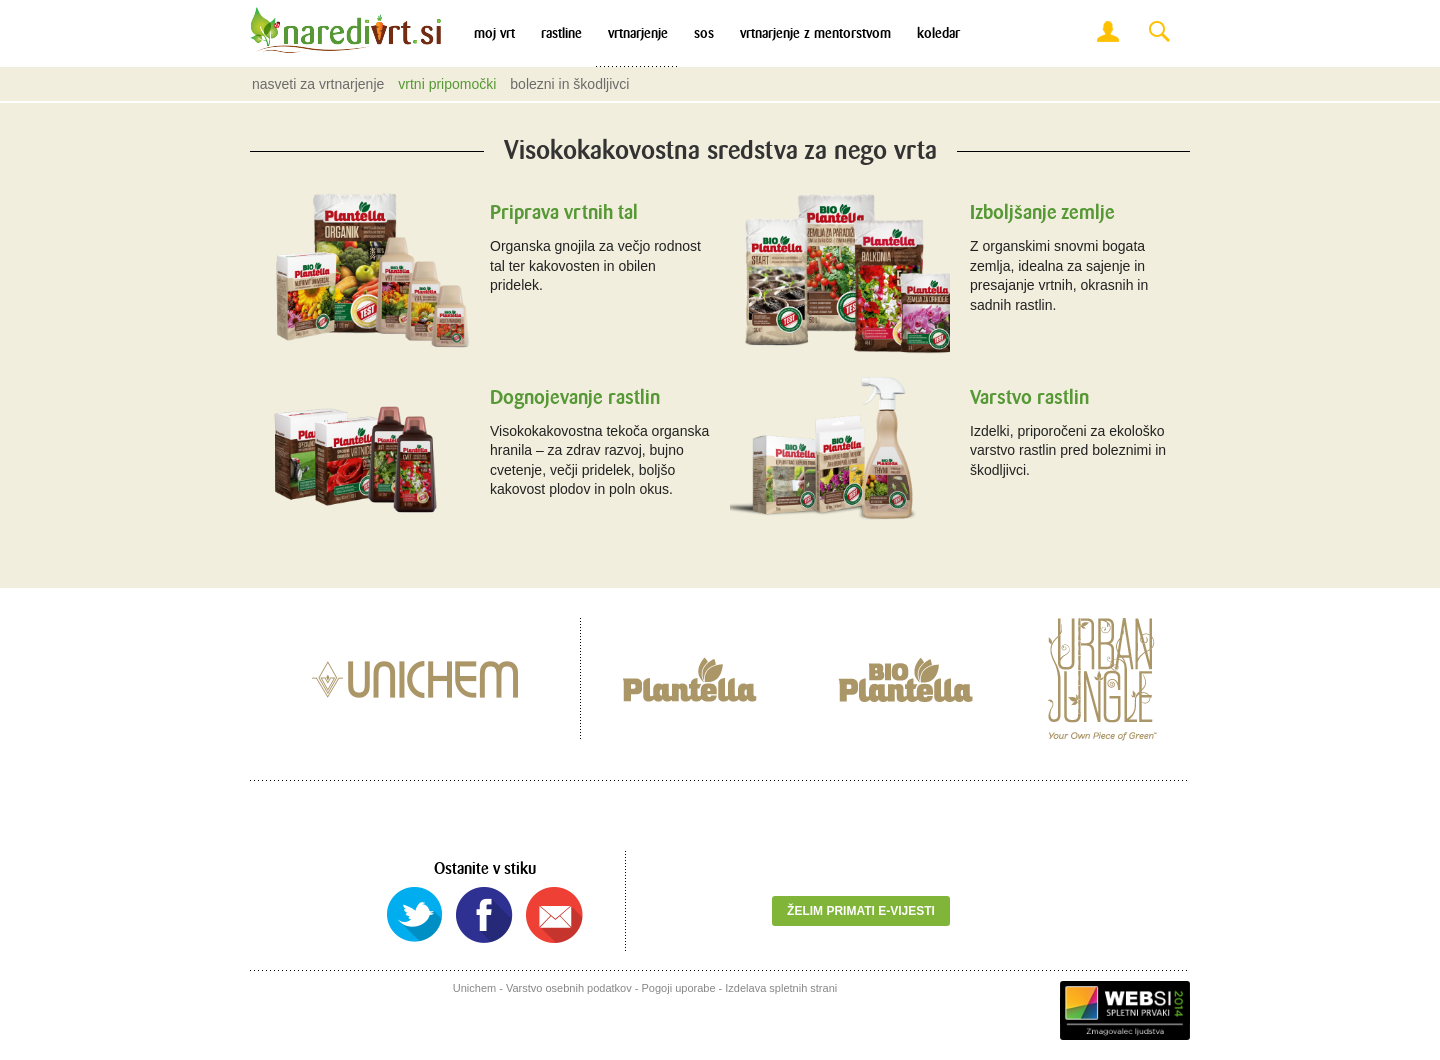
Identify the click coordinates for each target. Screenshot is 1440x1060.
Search (1159, 32)
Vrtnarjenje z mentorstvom (815, 33)
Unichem (474, 988)
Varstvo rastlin (1029, 397)
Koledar (938, 33)
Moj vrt (494, 33)
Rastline (561, 33)
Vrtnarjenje (638, 33)
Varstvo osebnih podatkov (569, 988)
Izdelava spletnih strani (781, 988)
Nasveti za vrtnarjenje (318, 84)
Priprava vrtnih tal (564, 212)
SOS (704, 33)
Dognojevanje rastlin (575, 397)
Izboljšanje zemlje (1042, 212)
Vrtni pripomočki (447, 84)
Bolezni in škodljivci (569, 84)
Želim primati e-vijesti (861, 911)
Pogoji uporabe (679, 988)
